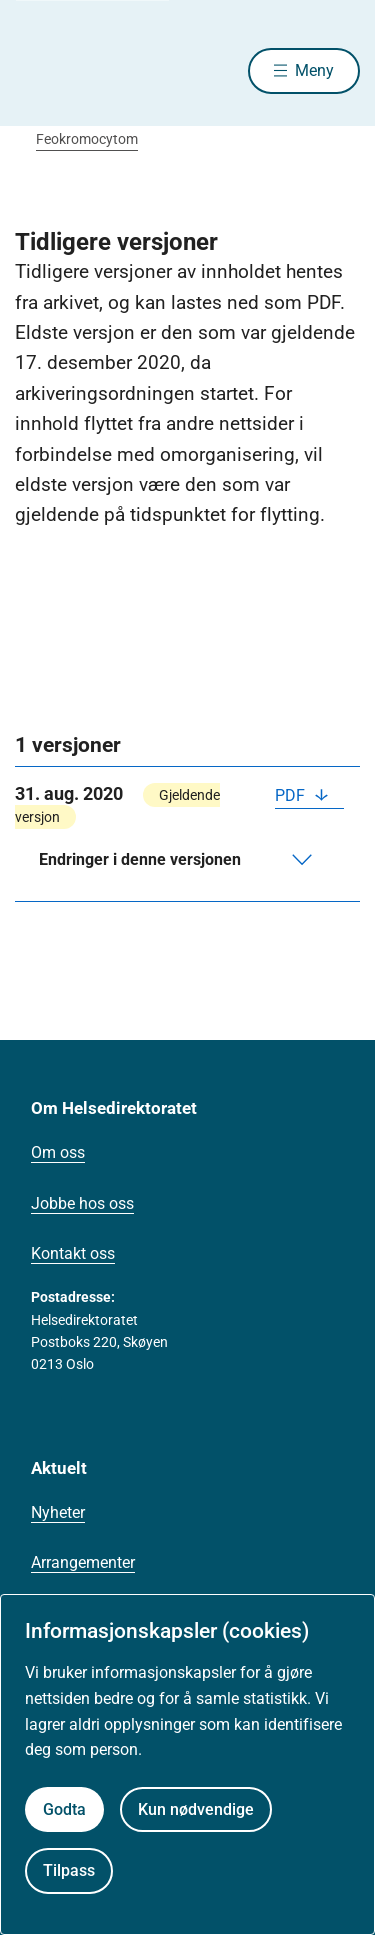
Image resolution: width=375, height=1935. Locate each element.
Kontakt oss (73, 1253)
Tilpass (69, 1870)
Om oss (58, 1152)
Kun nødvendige (196, 1809)
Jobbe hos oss (82, 1203)
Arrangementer (83, 1562)
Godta (64, 1809)
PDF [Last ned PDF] (292, 795)
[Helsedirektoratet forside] (39, 70)
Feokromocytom (87, 139)
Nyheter (58, 1512)
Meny (314, 70)
